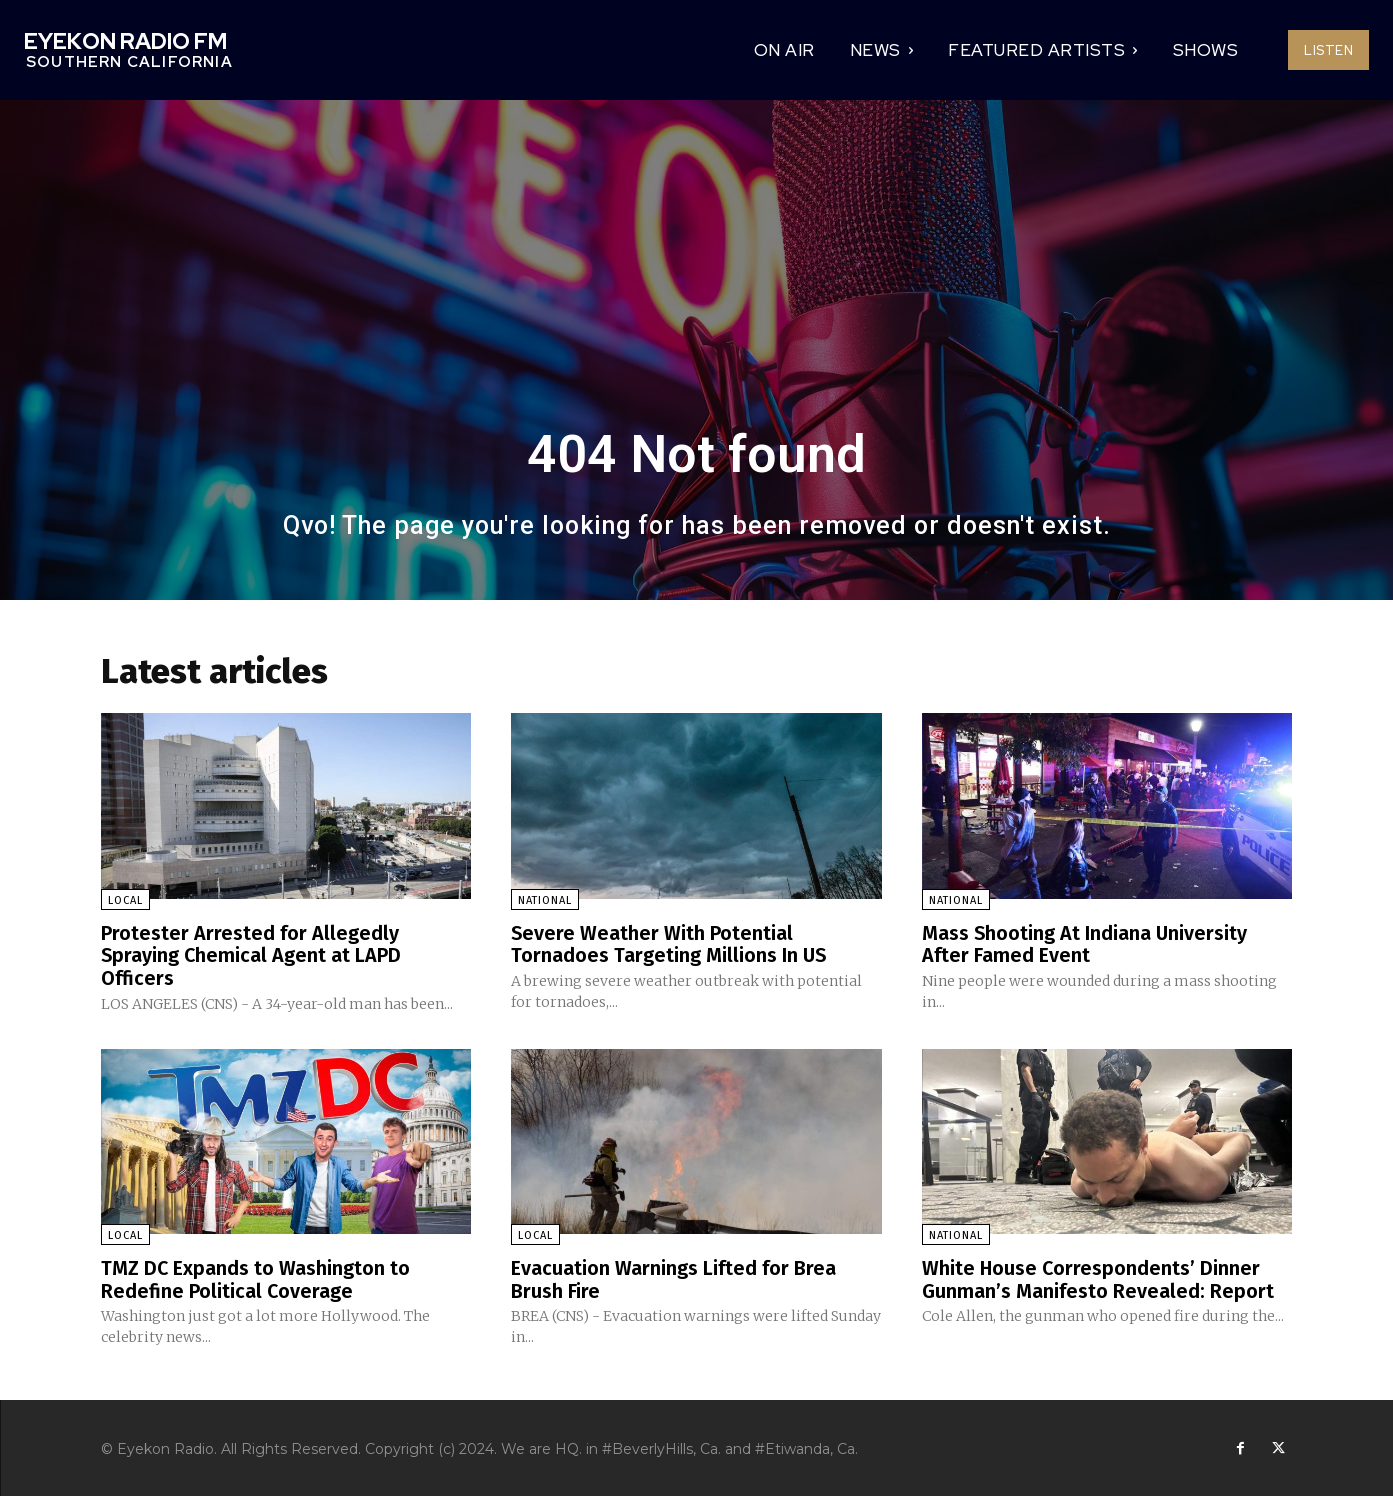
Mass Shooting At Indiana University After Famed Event (1085, 944)
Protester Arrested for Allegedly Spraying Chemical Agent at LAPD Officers (252, 955)
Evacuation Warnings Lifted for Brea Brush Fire (673, 1277)
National (545, 900)
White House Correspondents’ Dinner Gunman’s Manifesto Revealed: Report (1098, 1277)
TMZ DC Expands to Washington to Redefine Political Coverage (256, 1277)
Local (125, 900)
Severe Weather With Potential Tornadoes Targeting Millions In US (669, 944)
